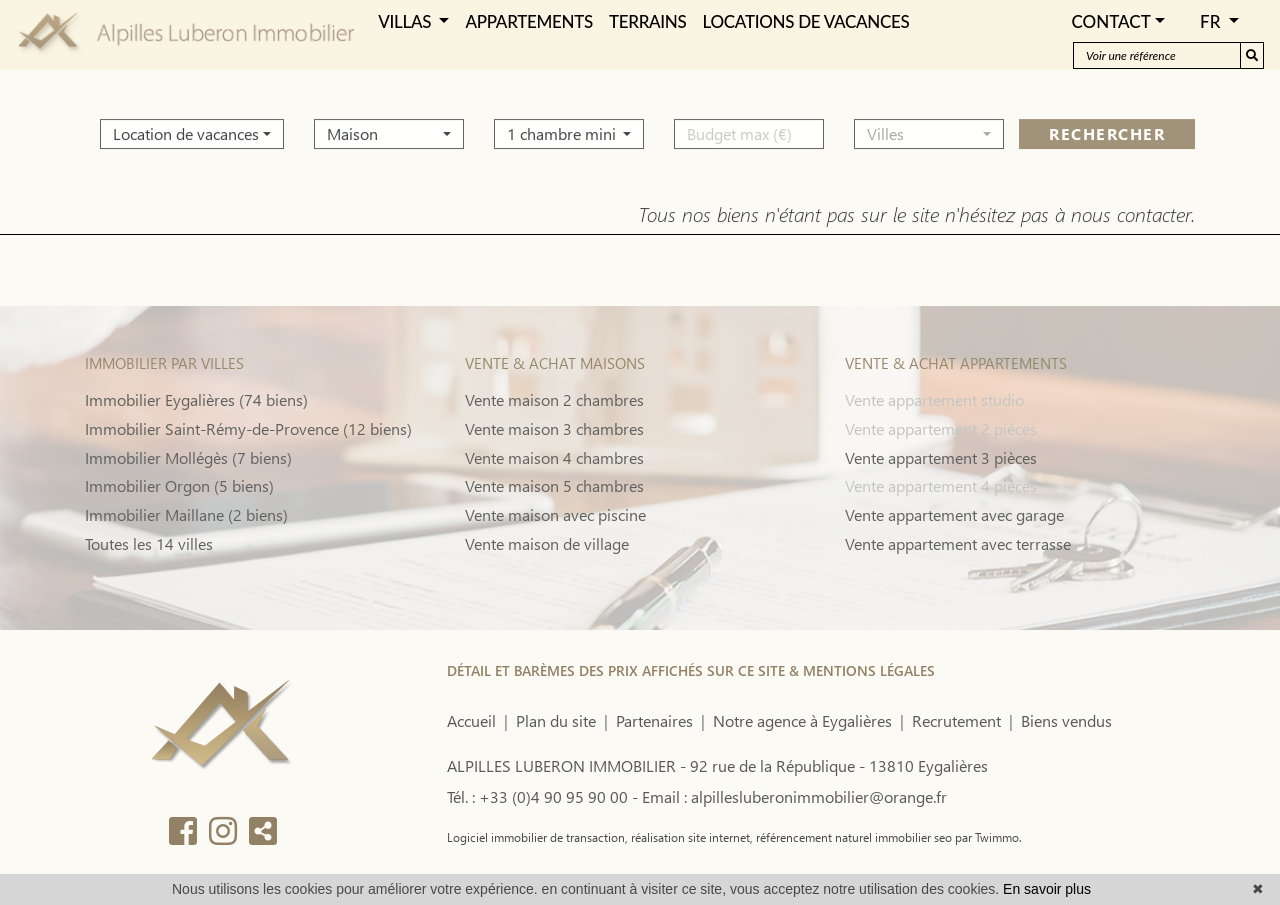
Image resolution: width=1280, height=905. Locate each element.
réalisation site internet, (690, 837)
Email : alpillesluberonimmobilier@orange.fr (794, 796)
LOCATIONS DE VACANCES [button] (806, 21)
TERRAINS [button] (648, 21)
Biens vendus (1066, 720)
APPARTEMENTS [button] (528, 21)
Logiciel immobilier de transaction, (537, 837)
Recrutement (956, 720)
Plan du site (556, 720)
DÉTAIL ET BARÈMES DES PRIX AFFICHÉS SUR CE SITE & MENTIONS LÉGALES (691, 670)
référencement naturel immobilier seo (852, 837)
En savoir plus (1047, 889)
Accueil (471, 720)
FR (1212, 21)
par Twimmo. (987, 837)
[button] (192, 128)
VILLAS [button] (406, 21)
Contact (1110, 21)
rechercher (1107, 127)
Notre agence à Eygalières (802, 720)
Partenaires (654, 720)
